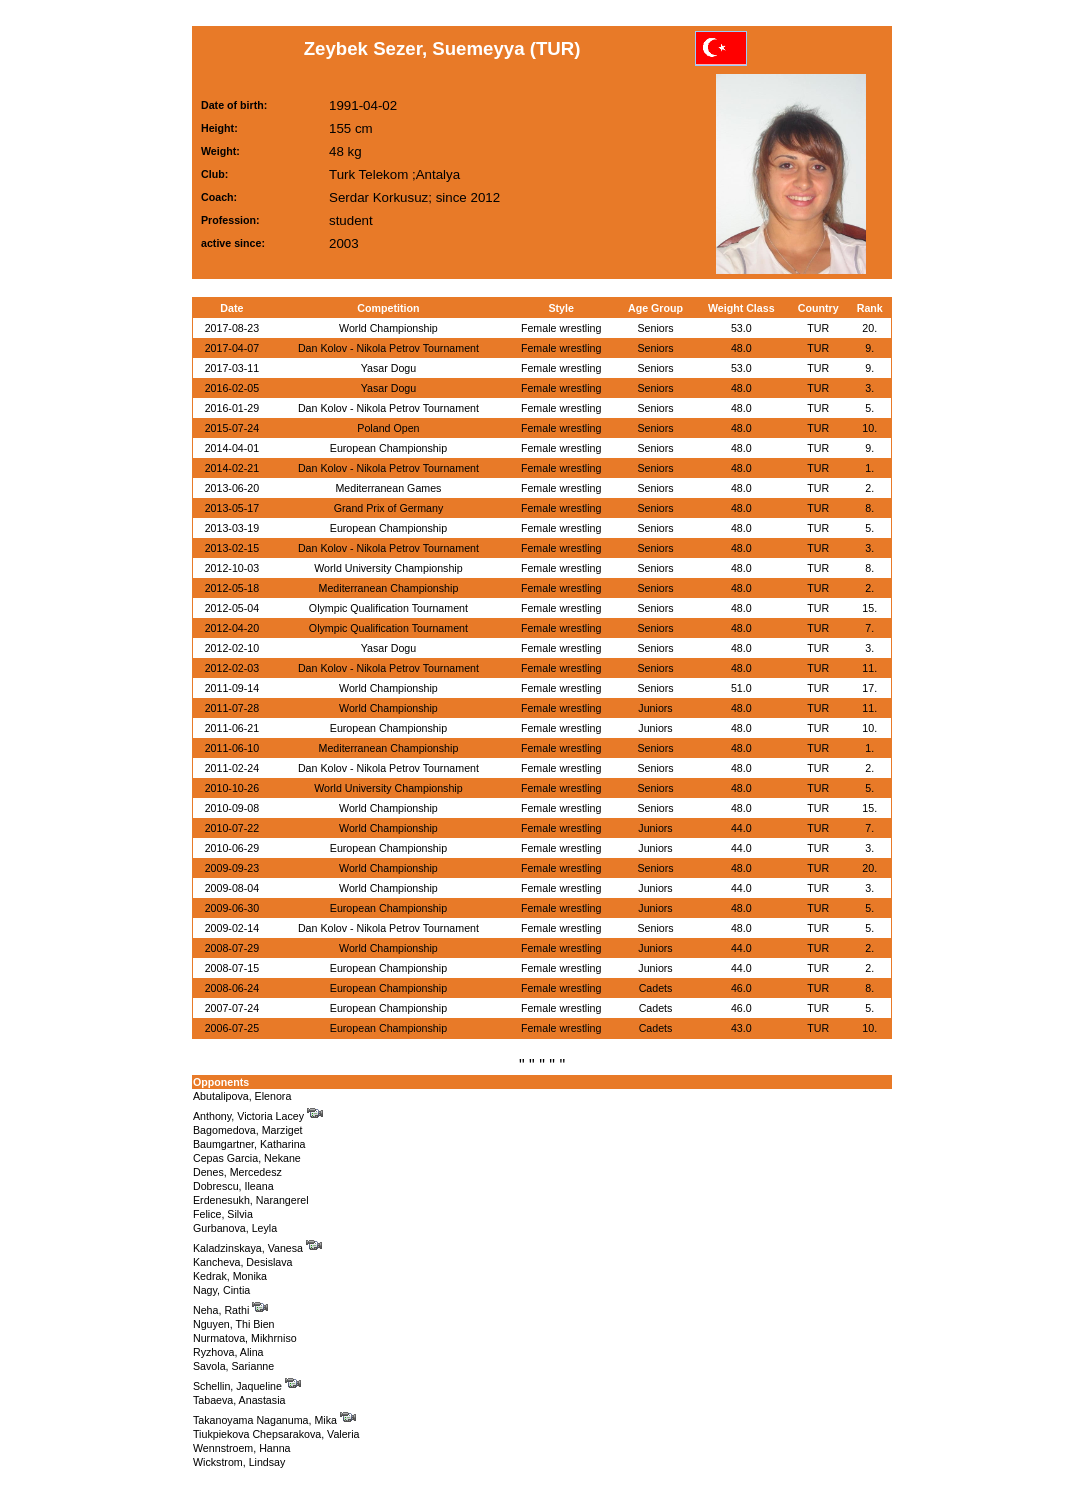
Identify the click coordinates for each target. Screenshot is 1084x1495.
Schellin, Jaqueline (247, 1386)
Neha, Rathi (230, 1310)
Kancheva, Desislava (243, 1262)
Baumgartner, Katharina (249, 1144)
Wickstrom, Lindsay (239, 1462)
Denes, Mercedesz (237, 1172)
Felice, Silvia (223, 1214)
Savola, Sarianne (233, 1366)
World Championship (388, 328)
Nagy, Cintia (221, 1290)
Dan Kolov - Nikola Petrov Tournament (388, 348)
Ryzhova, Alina (228, 1352)
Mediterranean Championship (389, 588)
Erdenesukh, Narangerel (251, 1200)
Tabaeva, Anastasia (239, 1400)
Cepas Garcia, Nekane (247, 1158)
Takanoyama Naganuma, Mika (274, 1420)
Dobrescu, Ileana (233, 1186)
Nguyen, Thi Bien (234, 1324)
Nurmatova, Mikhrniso (245, 1338)
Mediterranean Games (388, 488)
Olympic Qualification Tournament (388, 608)
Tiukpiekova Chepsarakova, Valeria (276, 1434)
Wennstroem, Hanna (242, 1448)
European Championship (388, 448)
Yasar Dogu (388, 368)
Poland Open (388, 428)
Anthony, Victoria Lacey (258, 1116)
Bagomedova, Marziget (248, 1130)
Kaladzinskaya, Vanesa (257, 1248)
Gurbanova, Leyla (235, 1228)
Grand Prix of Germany (389, 508)
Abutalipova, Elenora (242, 1096)
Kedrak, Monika (230, 1276)
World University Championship (388, 568)
